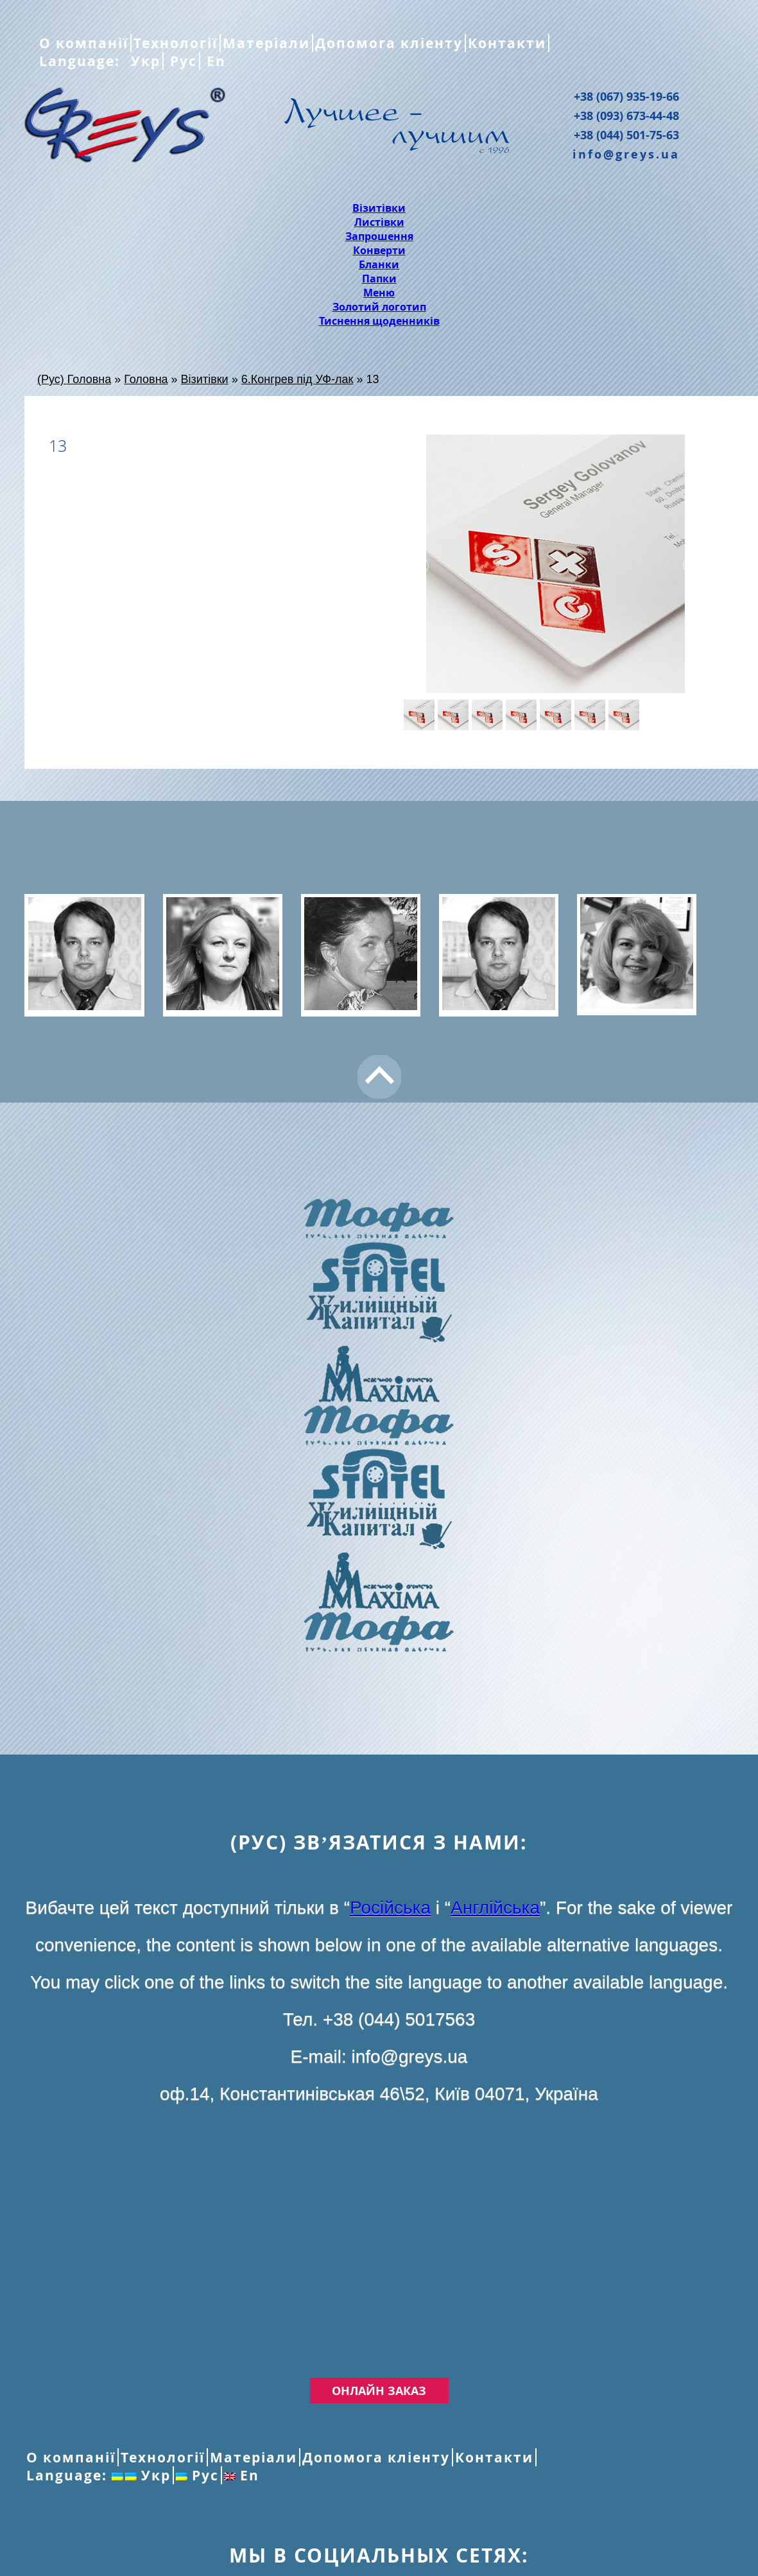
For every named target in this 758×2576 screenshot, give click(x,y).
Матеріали (266, 43)
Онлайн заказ (379, 2390)
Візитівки (379, 208)
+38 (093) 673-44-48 (626, 115)
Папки (379, 278)
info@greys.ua (626, 154)
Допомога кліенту (389, 43)
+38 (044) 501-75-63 (626, 134)
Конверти (379, 250)
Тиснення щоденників (379, 321)
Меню (379, 293)
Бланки (379, 264)
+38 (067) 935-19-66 (626, 96)
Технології (176, 43)
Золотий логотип (379, 307)
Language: (82, 61)
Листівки (379, 222)
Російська (390, 1908)
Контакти (507, 43)
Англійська (495, 1908)
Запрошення (379, 236)
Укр (143, 61)
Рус (181, 61)
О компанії (83, 43)
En (214, 61)
